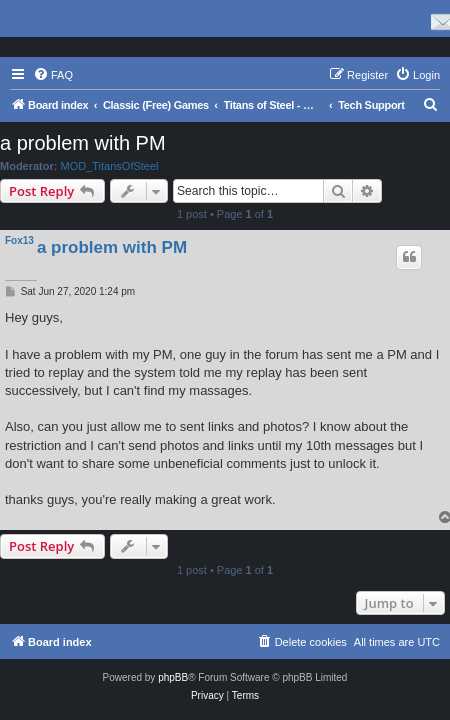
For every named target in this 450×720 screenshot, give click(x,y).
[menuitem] (53, 75)
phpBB (173, 677)
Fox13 (19, 240)
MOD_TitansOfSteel (110, 166)
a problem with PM (83, 143)
